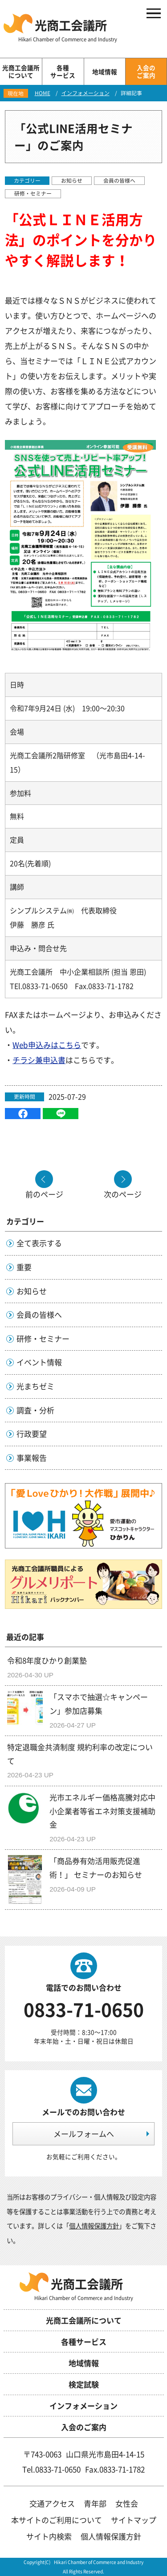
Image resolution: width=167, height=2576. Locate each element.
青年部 (95, 2503)
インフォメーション (85, 93)
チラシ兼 (27, 1059)
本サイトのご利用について (56, 2519)
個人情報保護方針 (94, 2226)
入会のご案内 (83, 2426)
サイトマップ (133, 2519)
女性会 (126, 2503)
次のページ (123, 1193)
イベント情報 (39, 1362)
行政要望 (31, 1433)
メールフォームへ (83, 2133)
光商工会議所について (84, 2320)
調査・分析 (35, 1410)
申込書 (54, 1059)
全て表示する (39, 1242)
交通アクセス (52, 2503)
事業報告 (31, 1457)
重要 (24, 1266)
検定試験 (84, 2384)
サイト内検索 (49, 2536)
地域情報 (84, 2362)
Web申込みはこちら (46, 1044)
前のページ (44, 1193)
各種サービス (83, 2341)
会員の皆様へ (119, 180)
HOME (42, 93)
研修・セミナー (33, 193)
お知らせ (71, 180)
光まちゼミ (35, 1386)
